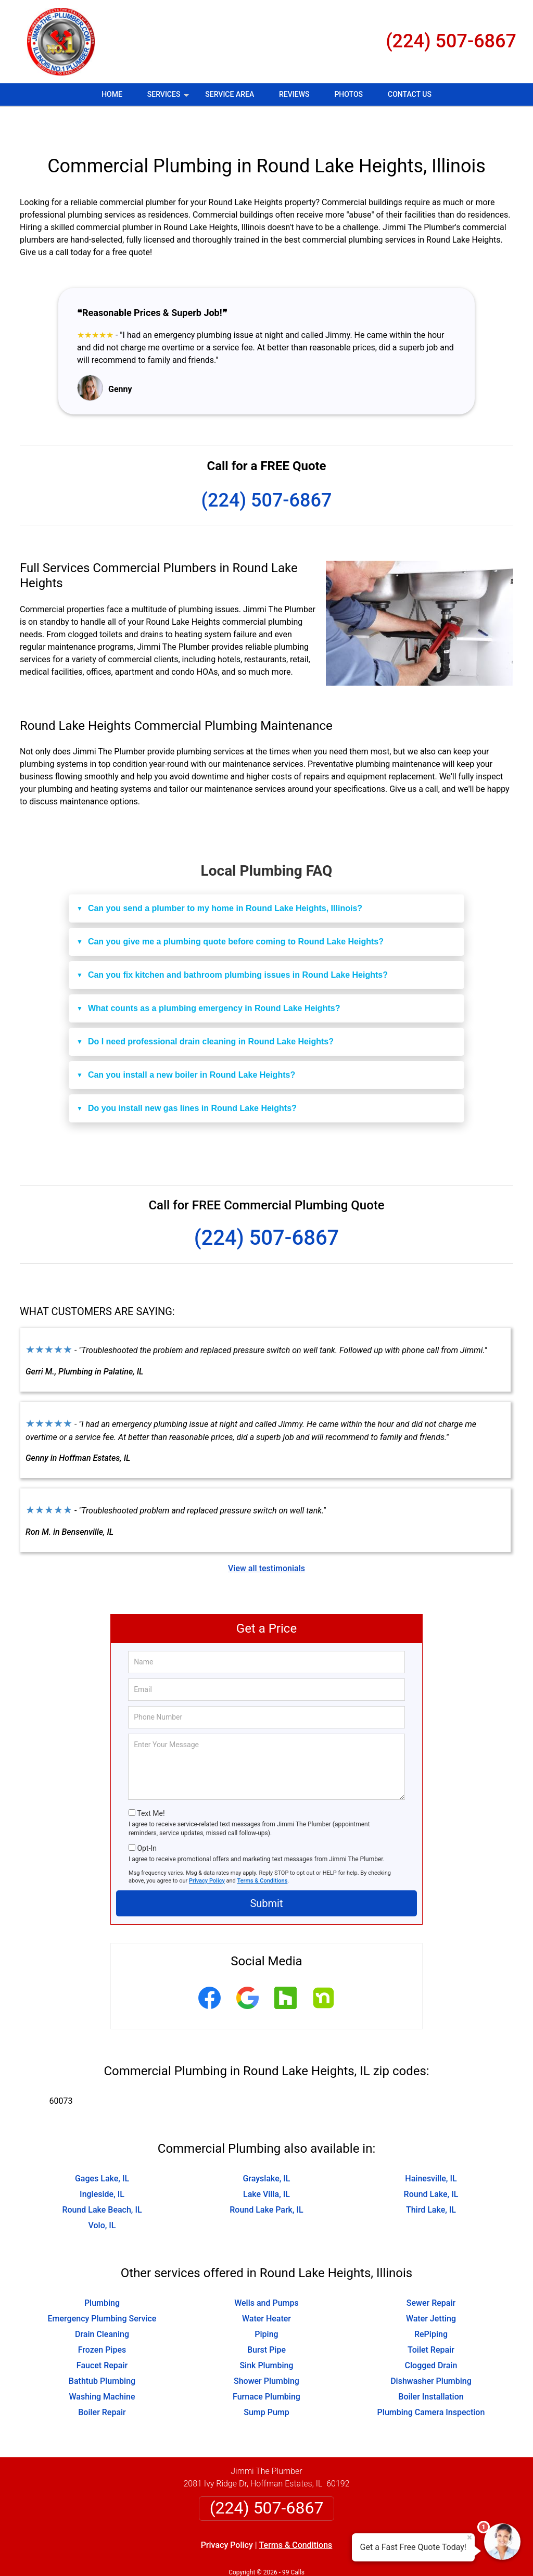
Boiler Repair (102, 2381)
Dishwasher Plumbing (431, 2350)
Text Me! (150, 1782)
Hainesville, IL (430, 2148)
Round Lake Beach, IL (102, 2179)
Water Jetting (431, 2288)
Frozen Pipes (102, 2319)
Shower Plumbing (266, 2350)
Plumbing (102, 2272)
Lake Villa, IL (266, 2163)
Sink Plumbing (266, 2335)
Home (111, 94)
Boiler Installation (430, 2366)
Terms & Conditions (262, 1850)
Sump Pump (266, 2381)
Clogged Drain (431, 2335)
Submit (266, 1872)
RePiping (431, 2303)
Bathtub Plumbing (102, 2350)
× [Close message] (469, 2537)
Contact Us (410, 94)
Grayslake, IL (266, 2148)
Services (169, 98)
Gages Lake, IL (102, 2148)
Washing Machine (102, 2366)
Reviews (294, 94)
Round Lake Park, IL (266, 2179)
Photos (348, 94)
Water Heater (266, 2288)
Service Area (229, 94)
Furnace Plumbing (266, 2366)
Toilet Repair (431, 2319)
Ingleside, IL (102, 2163)
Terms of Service (342, 2554)
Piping (266, 2303)
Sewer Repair (431, 2272)
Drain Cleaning (102, 2303)
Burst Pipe (266, 2319)
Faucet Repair (102, 2335)
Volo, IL (102, 2195)
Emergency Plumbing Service (102, 2288)
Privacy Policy (207, 1850)
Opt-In (146, 1817)
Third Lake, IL (431, 2179)
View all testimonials (266, 1538)
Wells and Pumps (266, 2272)
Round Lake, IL (431, 2163)
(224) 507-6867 (451, 41)
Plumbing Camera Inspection (431, 2381)
